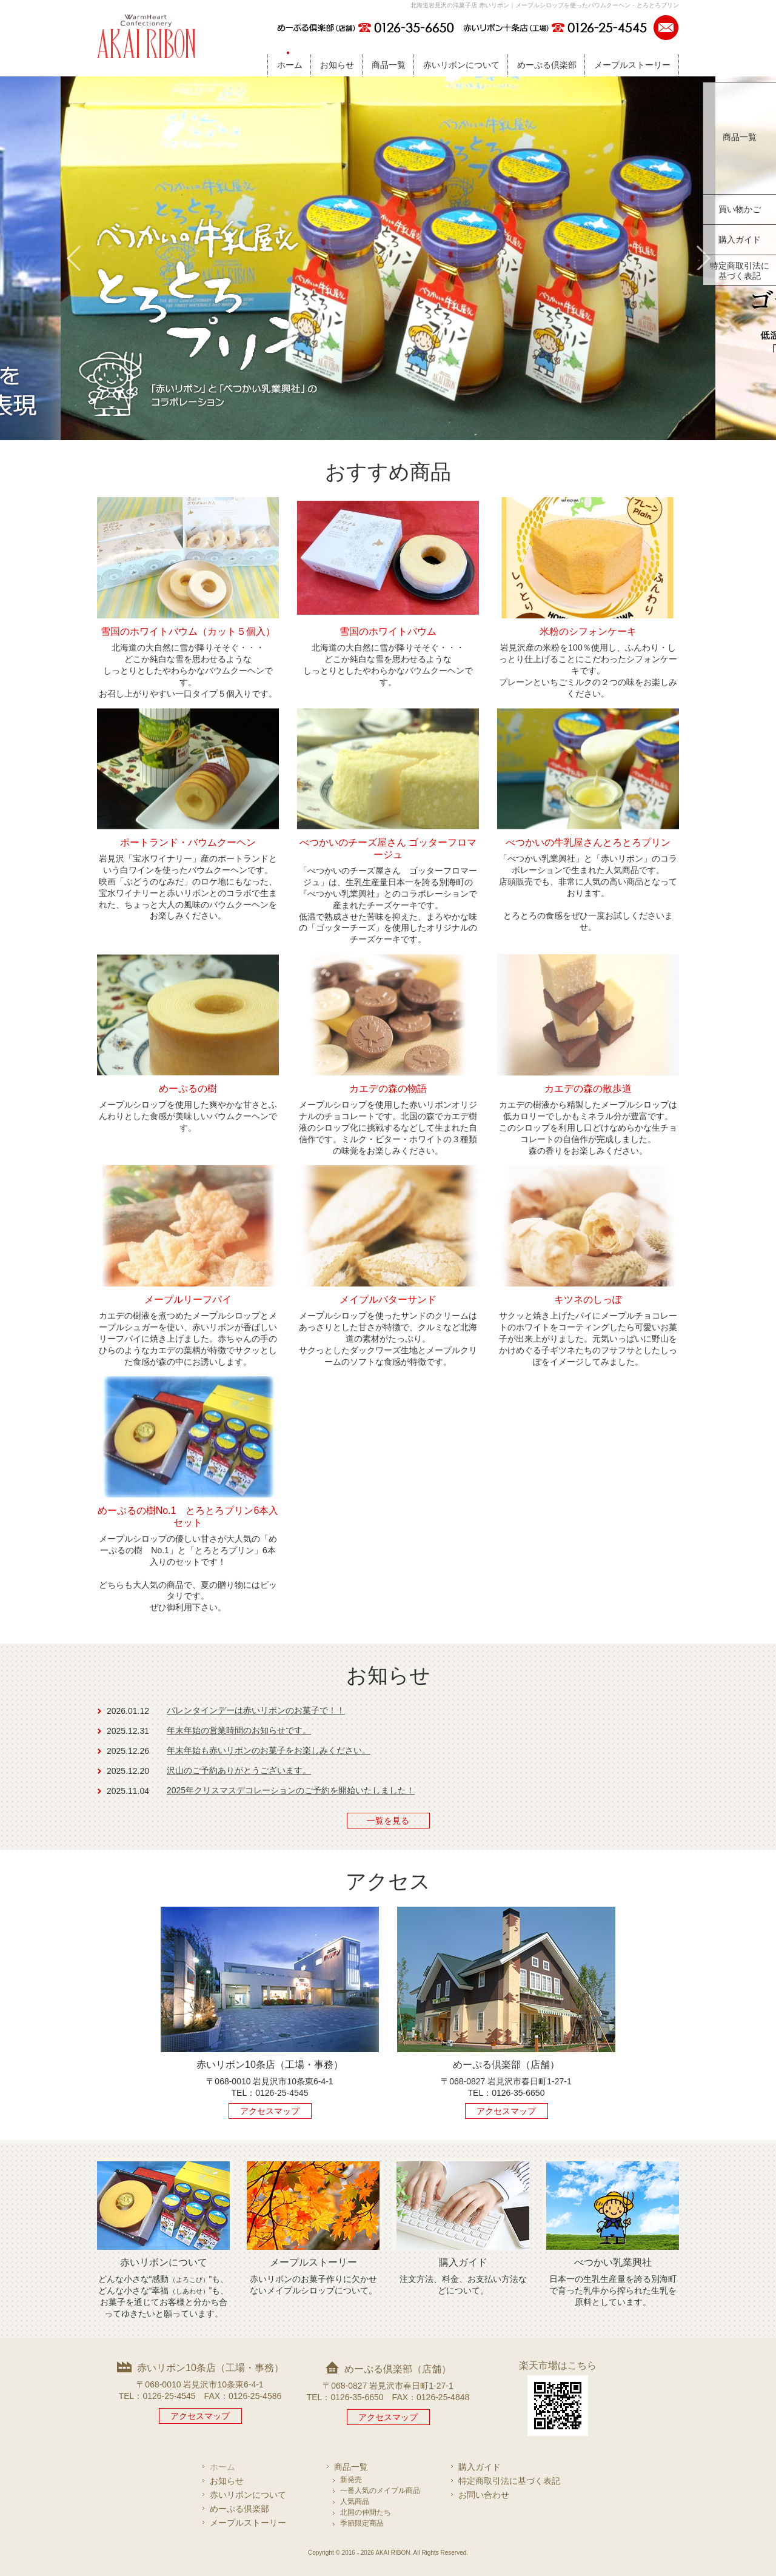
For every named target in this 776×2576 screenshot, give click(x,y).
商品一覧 (389, 65)
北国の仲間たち (365, 2512)
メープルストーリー (632, 65)
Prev (73, 258)
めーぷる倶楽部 (547, 65)
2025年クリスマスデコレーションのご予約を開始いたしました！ (291, 1790)
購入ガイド (739, 239)
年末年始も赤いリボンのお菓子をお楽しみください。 (268, 1750)
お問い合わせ (483, 2495)
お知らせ (337, 65)
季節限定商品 (362, 2523)
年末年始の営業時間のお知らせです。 (239, 1730)
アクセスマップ (269, 2111)
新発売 (351, 2479)
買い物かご (739, 209)
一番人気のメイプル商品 (380, 2490)
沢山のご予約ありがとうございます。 (239, 1770)
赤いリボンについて (461, 65)
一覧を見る (388, 1820)
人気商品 (354, 2501)
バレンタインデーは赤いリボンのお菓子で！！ (256, 1710)
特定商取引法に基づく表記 (739, 271)
